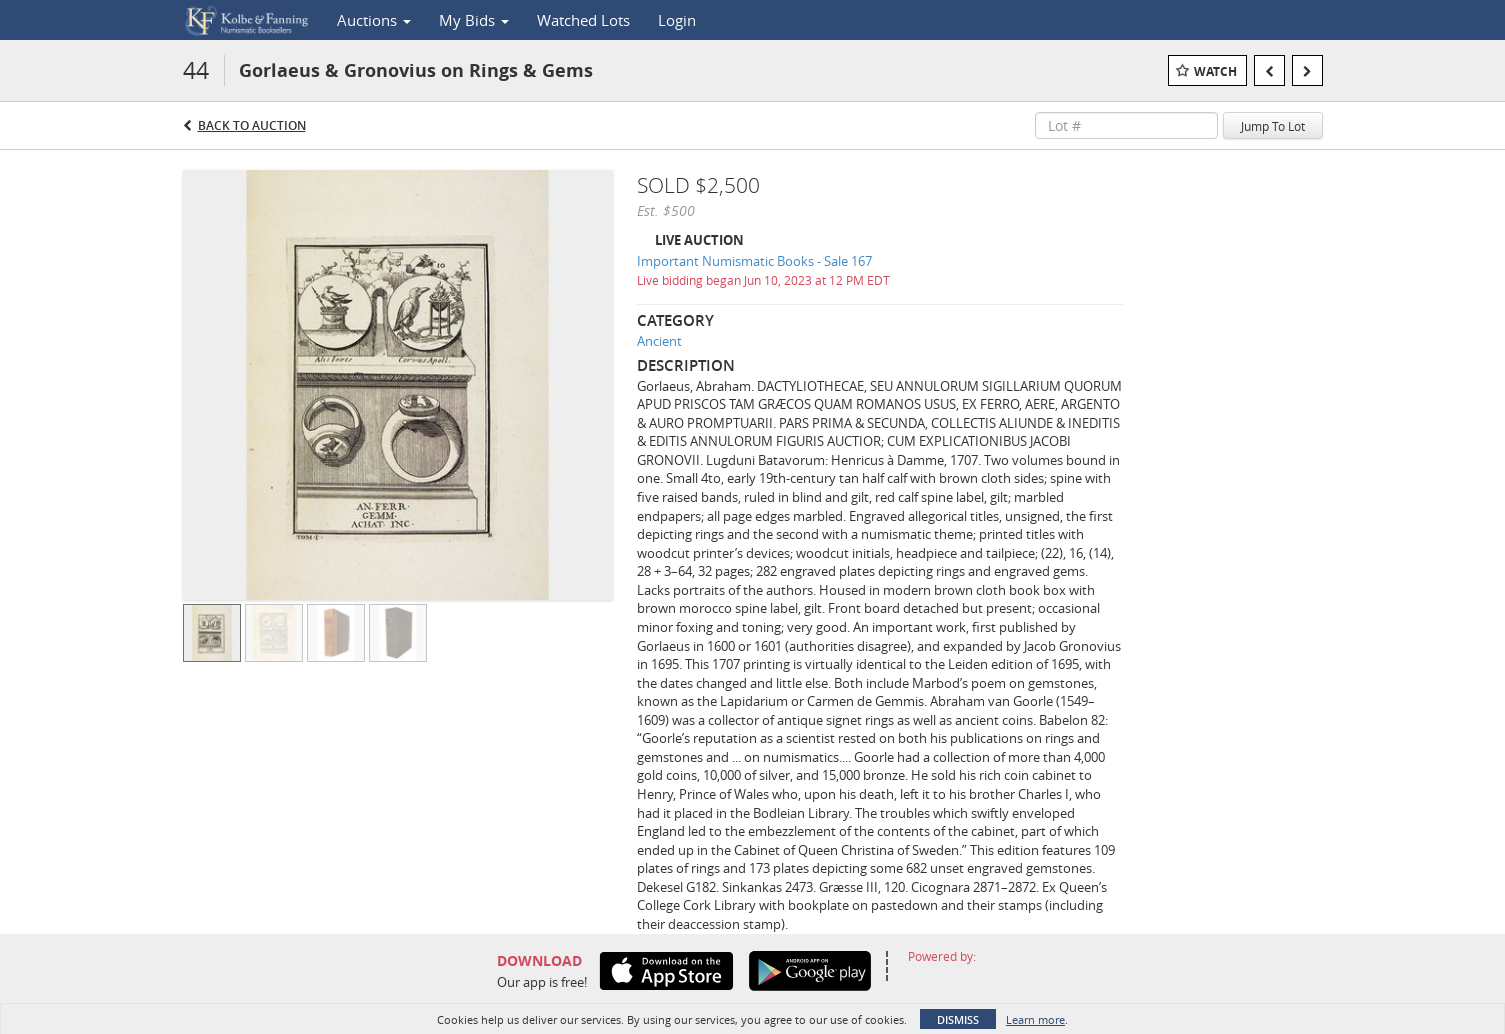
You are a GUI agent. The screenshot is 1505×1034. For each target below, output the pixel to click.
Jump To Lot (1273, 126)
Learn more (1035, 1019)
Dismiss (958, 1019)
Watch (1215, 71)
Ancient (659, 341)
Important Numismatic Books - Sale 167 (754, 261)
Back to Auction (252, 125)
